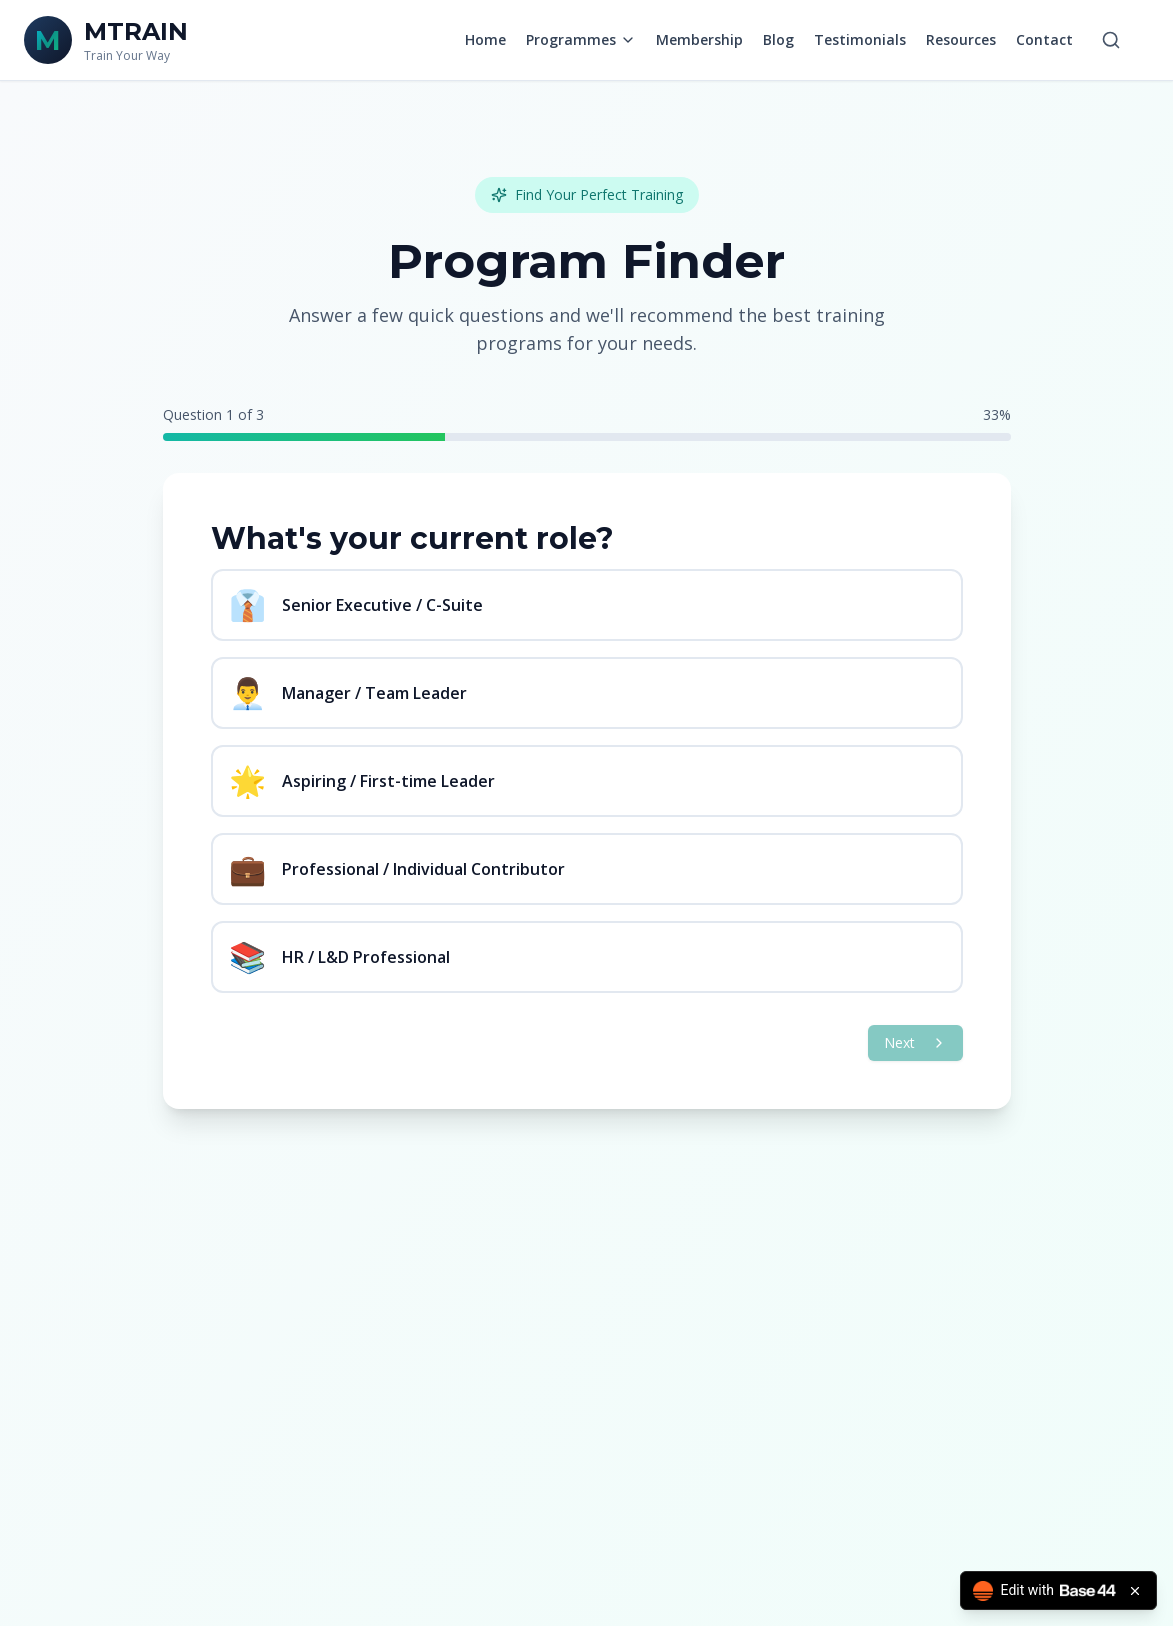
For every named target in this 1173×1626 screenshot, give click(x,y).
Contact (1044, 39)
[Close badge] (1135, 1591)
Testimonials (860, 39)
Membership (699, 39)
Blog (778, 39)
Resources (961, 39)
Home (485, 39)
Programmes (581, 39)
